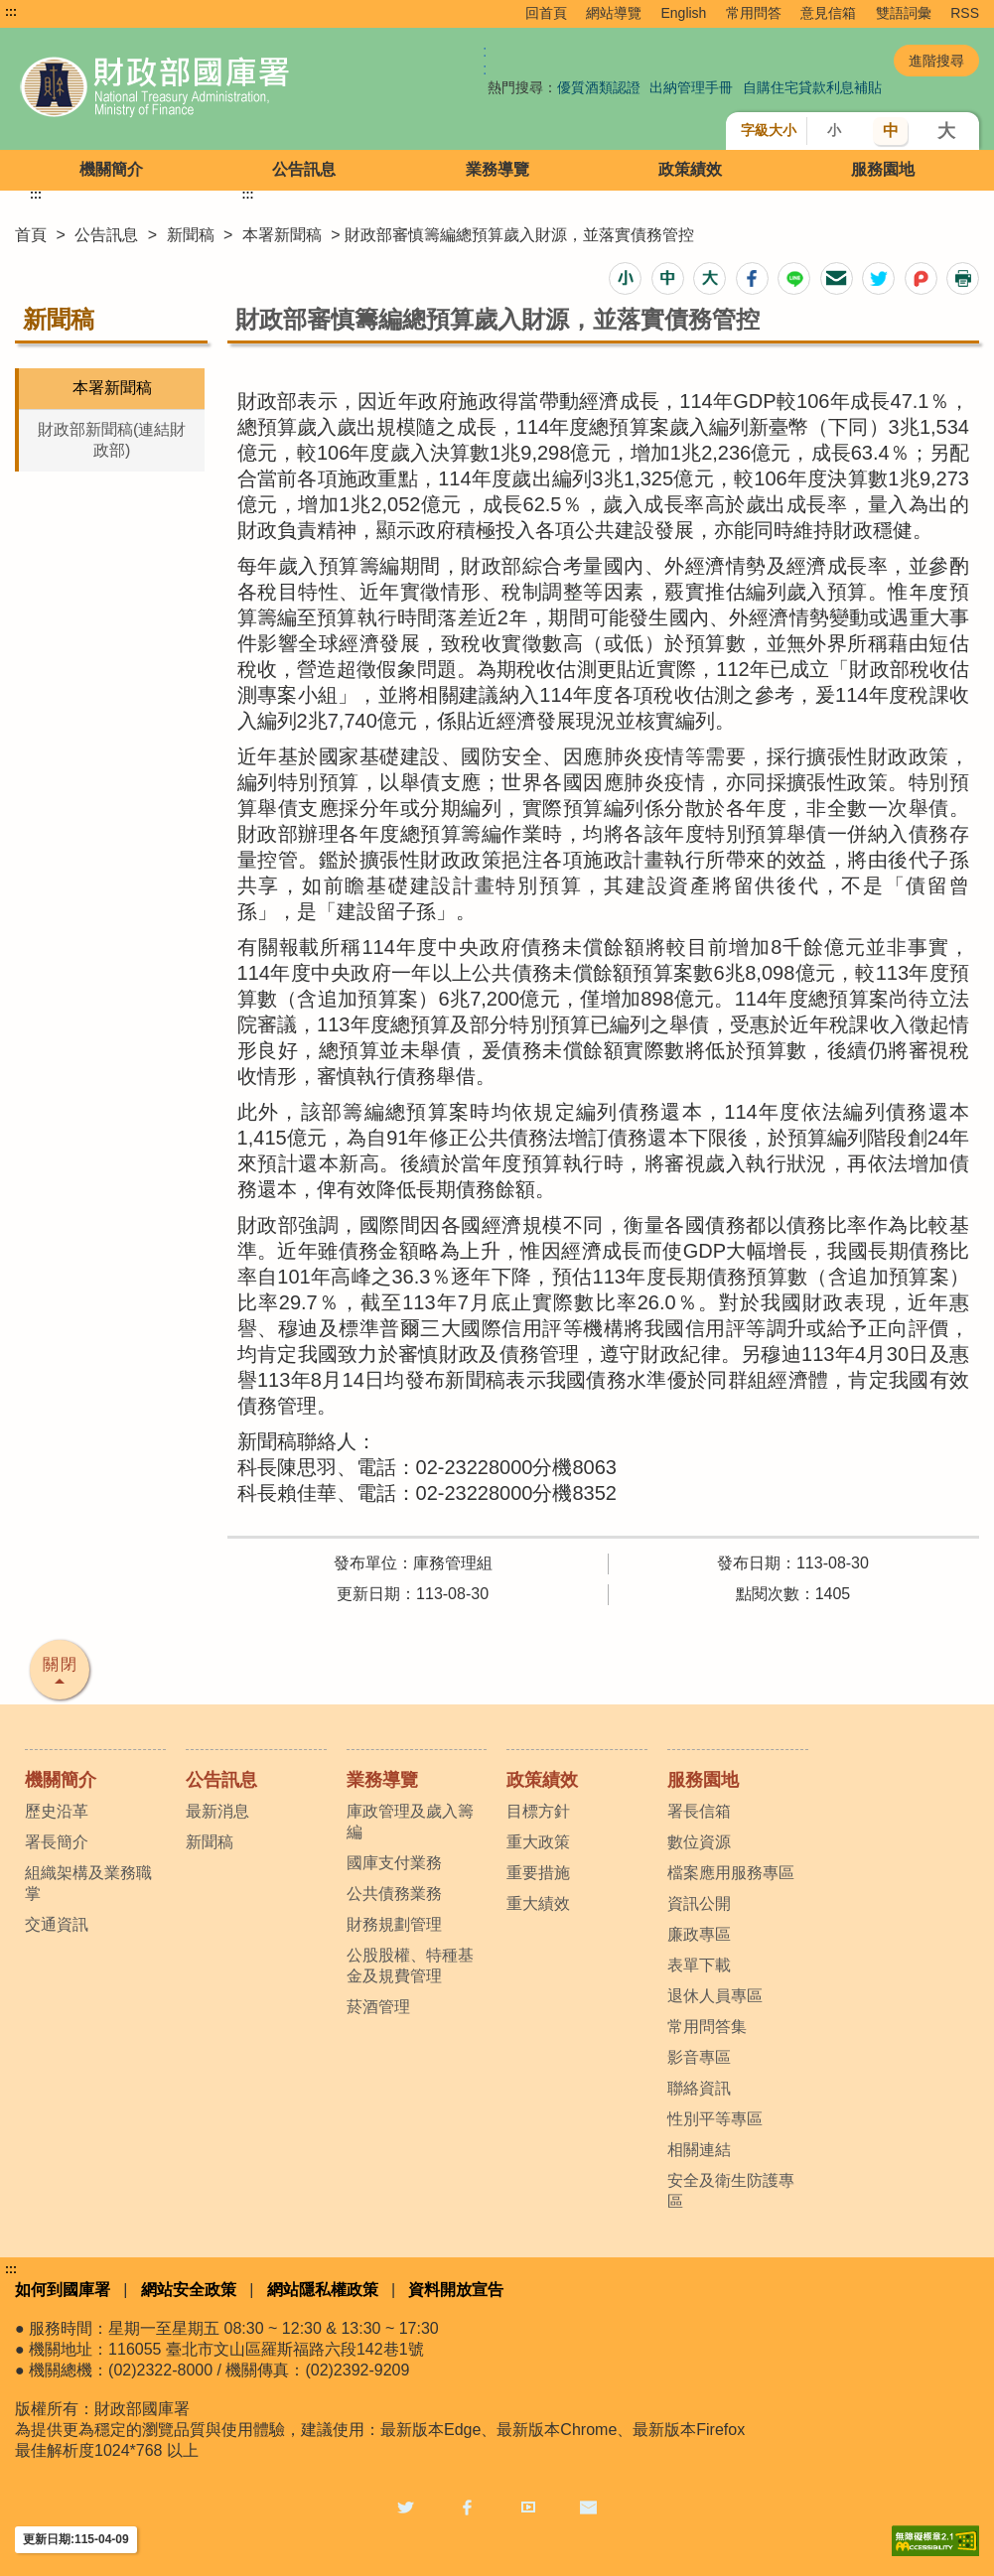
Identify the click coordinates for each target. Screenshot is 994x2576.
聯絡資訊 (699, 2088)
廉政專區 (699, 1934)
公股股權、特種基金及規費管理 (410, 1965)
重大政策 (538, 1841)
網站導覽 (613, 13)
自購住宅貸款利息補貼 (812, 87)
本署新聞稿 (282, 234)
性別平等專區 (715, 2118)
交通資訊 (56, 1924)
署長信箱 (699, 1811)
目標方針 (538, 1811)
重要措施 (538, 1872)
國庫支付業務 (394, 1862)
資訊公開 (699, 1903)
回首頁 (546, 13)
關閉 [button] (60, 1664)
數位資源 (699, 1841)
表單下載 (699, 1965)
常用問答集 (707, 2026)
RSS (964, 13)
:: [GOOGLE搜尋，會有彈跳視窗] (485, 60)
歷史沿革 (56, 1811)
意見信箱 (828, 13)
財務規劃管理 (394, 1924)
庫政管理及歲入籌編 (410, 1821)
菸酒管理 (378, 2006)
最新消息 (217, 1811)
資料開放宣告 (455, 2289)
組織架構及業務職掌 (88, 1883)
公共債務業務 (394, 1893)
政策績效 (690, 169)
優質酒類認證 (598, 87)
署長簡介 (56, 1841)
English (683, 13)
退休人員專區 (715, 1995)
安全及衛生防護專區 (730, 2191)
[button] (625, 278)
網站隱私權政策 (322, 2289)
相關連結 (699, 2149)
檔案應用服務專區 (730, 1872)
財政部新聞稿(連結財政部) (112, 440)
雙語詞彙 (903, 13)
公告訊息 (304, 169)
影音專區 (699, 2057)
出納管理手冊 (691, 87)
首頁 (31, 234)
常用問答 (753, 13)
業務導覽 (497, 169)
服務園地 (883, 169)
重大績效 (538, 1903)
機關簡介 (111, 169)
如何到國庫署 (62, 2289)
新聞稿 (190, 234)
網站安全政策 (188, 2289)
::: (11, 12)
